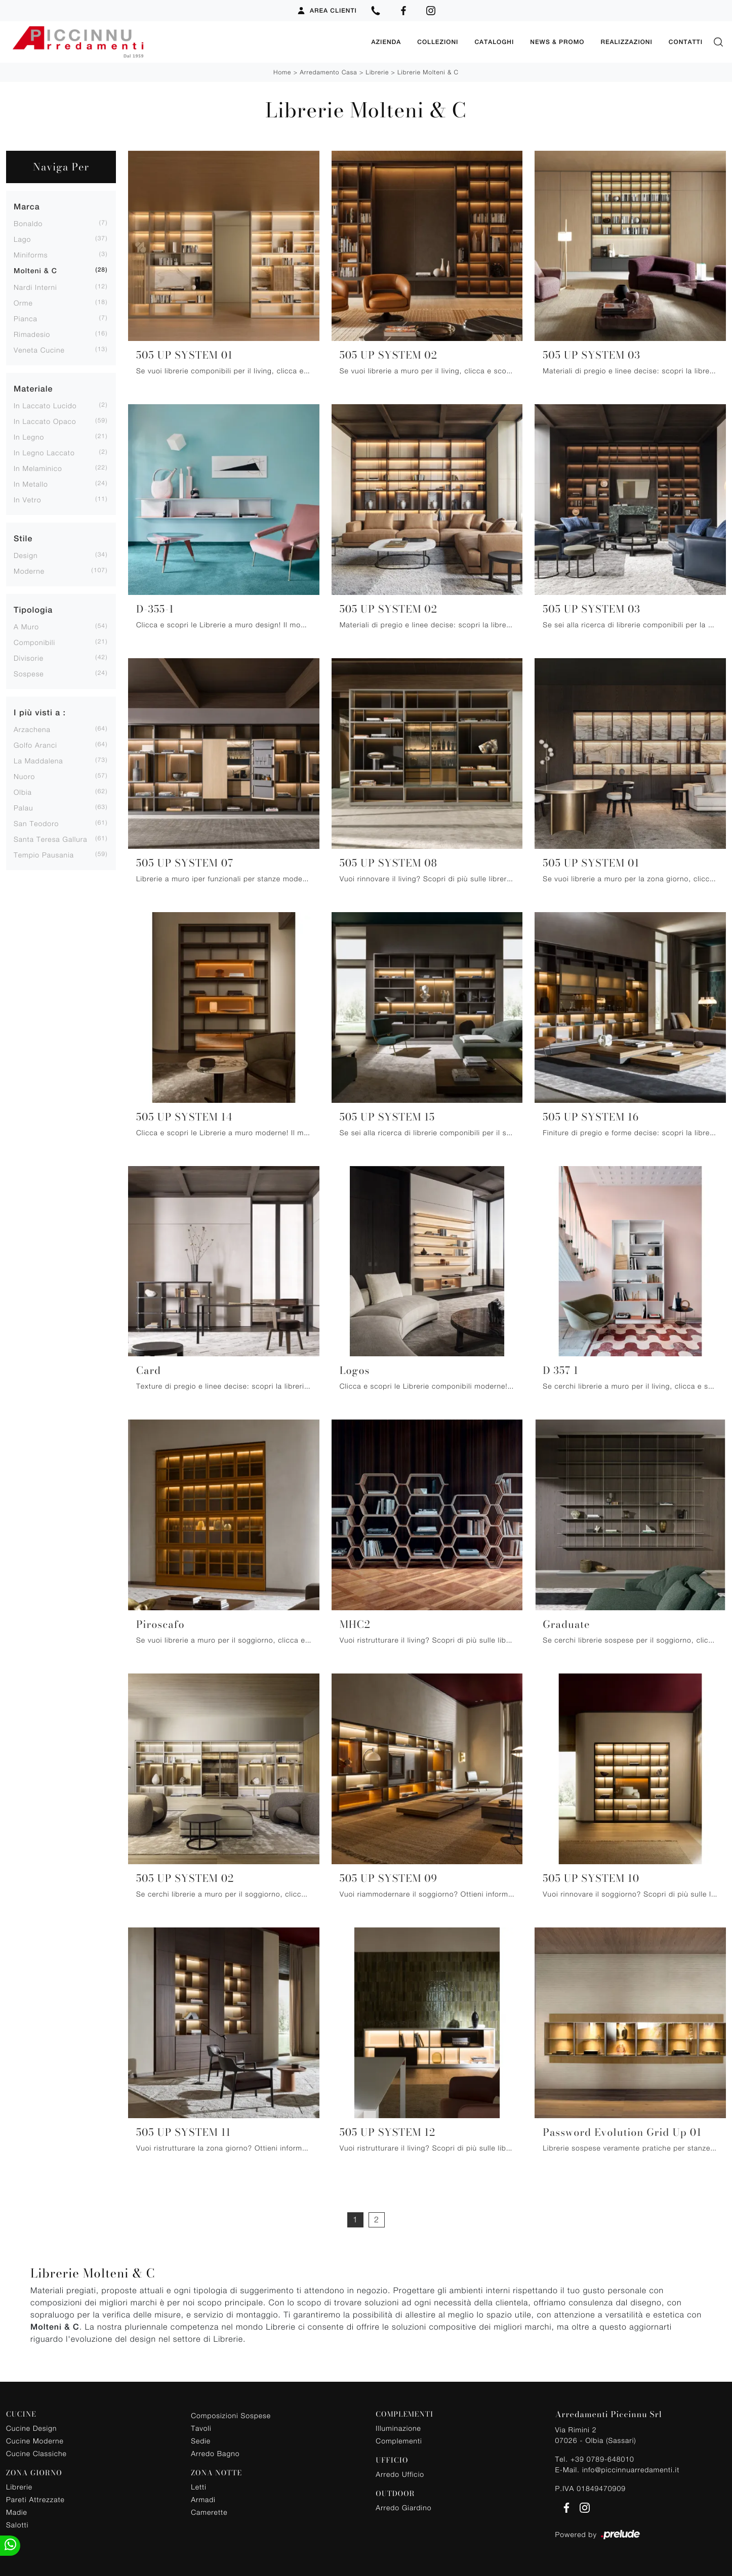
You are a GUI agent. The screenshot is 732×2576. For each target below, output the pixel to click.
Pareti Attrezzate (35, 2498)
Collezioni (437, 41)
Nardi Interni (35, 286)
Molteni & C (35, 270)
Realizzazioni (626, 41)
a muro (26, 625)
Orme (23, 301)
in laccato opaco (45, 420)
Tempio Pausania (44, 853)
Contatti (686, 41)
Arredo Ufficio (400, 2473)
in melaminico (38, 467)
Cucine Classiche (36, 2452)
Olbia (23, 791)
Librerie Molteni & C (428, 71)
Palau (23, 806)
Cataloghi (494, 41)
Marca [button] (27, 205)
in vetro (27, 498)
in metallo (31, 483)
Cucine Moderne (35, 2439)
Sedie (201, 2440)
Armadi (203, 2498)
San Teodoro (36, 822)
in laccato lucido (45, 404)
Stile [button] (23, 537)
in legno (29, 436)
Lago (22, 238)
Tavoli (201, 2427)
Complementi (399, 2439)
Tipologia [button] (33, 609)
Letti (199, 2485)
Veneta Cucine (39, 349)
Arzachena (32, 728)
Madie (16, 2511)
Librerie (377, 71)
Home (282, 71)
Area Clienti (327, 10)
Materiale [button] (33, 388)
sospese (29, 672)
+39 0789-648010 (602, 2458)
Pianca (25, 317)
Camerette (209, 2511)
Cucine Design (31, 2427)
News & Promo (557, 41)
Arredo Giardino (403, 2506)
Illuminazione (398, 2427)
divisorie (29, 657)
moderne (29, 570)
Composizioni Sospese (231, 2415)
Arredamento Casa (328, 71)
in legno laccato (44, 451)
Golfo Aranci (35, 744)
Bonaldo (28, 222)
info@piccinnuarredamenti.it (630, 2468)
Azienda (386, 41)
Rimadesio (32, 333)
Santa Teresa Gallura (51, 838)
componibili (34, 641)
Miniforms (31, 253)
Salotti (17, 2523)
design (25, 554)
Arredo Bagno (215, 2453)
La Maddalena (38, 759)
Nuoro (24, 775)
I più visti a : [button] (40, 711)
